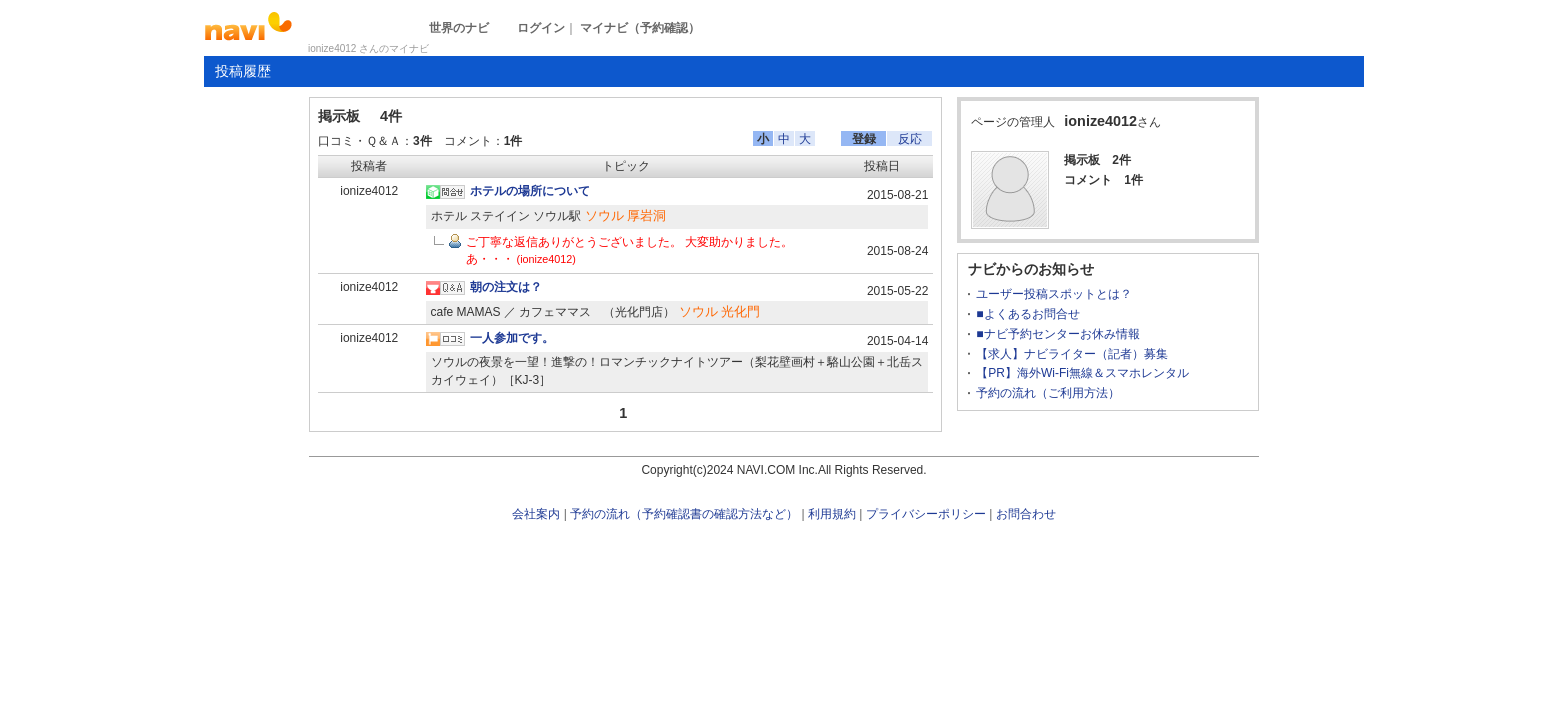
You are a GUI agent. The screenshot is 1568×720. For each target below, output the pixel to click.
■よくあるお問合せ (1027, 314)
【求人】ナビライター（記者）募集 (1072, 354)
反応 (910, 139)
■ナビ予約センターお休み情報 (1057, 334)
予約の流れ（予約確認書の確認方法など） (684, 514)
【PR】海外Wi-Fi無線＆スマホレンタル (1082, 373)
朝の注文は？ (506, 287)
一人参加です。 (512, 338)
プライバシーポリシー (926, 514)
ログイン (541, 28)
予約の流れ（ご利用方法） (1048, 393)
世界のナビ (459, 28)
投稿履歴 (243, 71)
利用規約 (832, 514)
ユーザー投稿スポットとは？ (1054, 294)
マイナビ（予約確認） (640, 28)
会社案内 (536, 514)
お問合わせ (1026, 514)
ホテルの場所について (530, 191)
